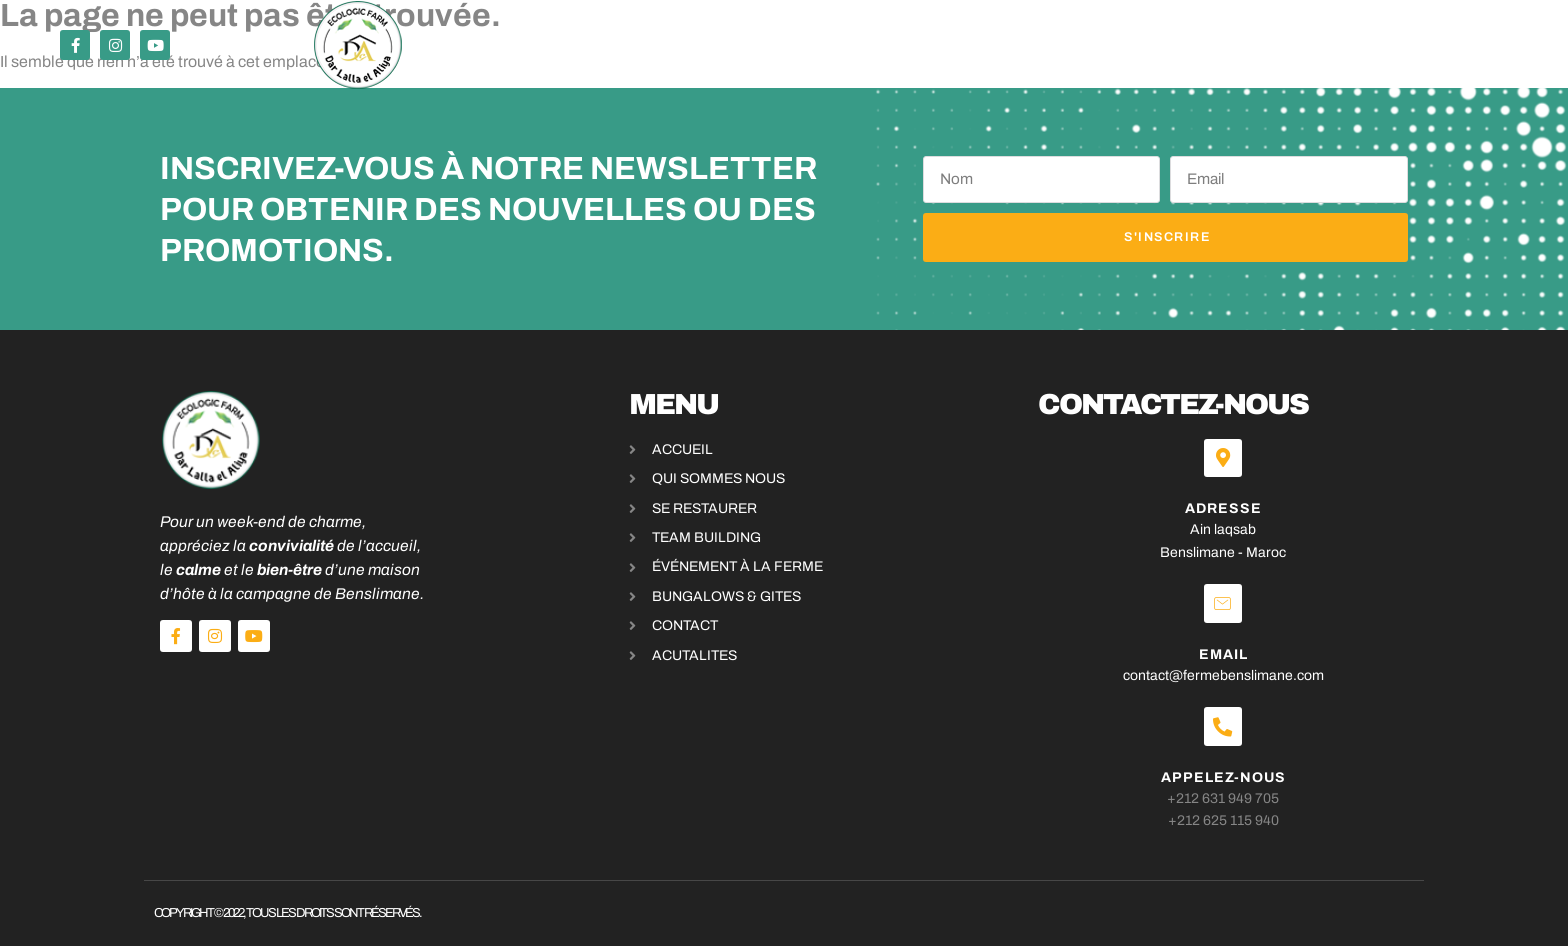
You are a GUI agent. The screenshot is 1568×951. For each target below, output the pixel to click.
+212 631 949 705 (1230, 802)
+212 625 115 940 (1229, 825)
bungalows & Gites (867, 45)
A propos (1013, 45)
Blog (1095, 45)
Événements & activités (654, 45)
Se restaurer (465, 45)
